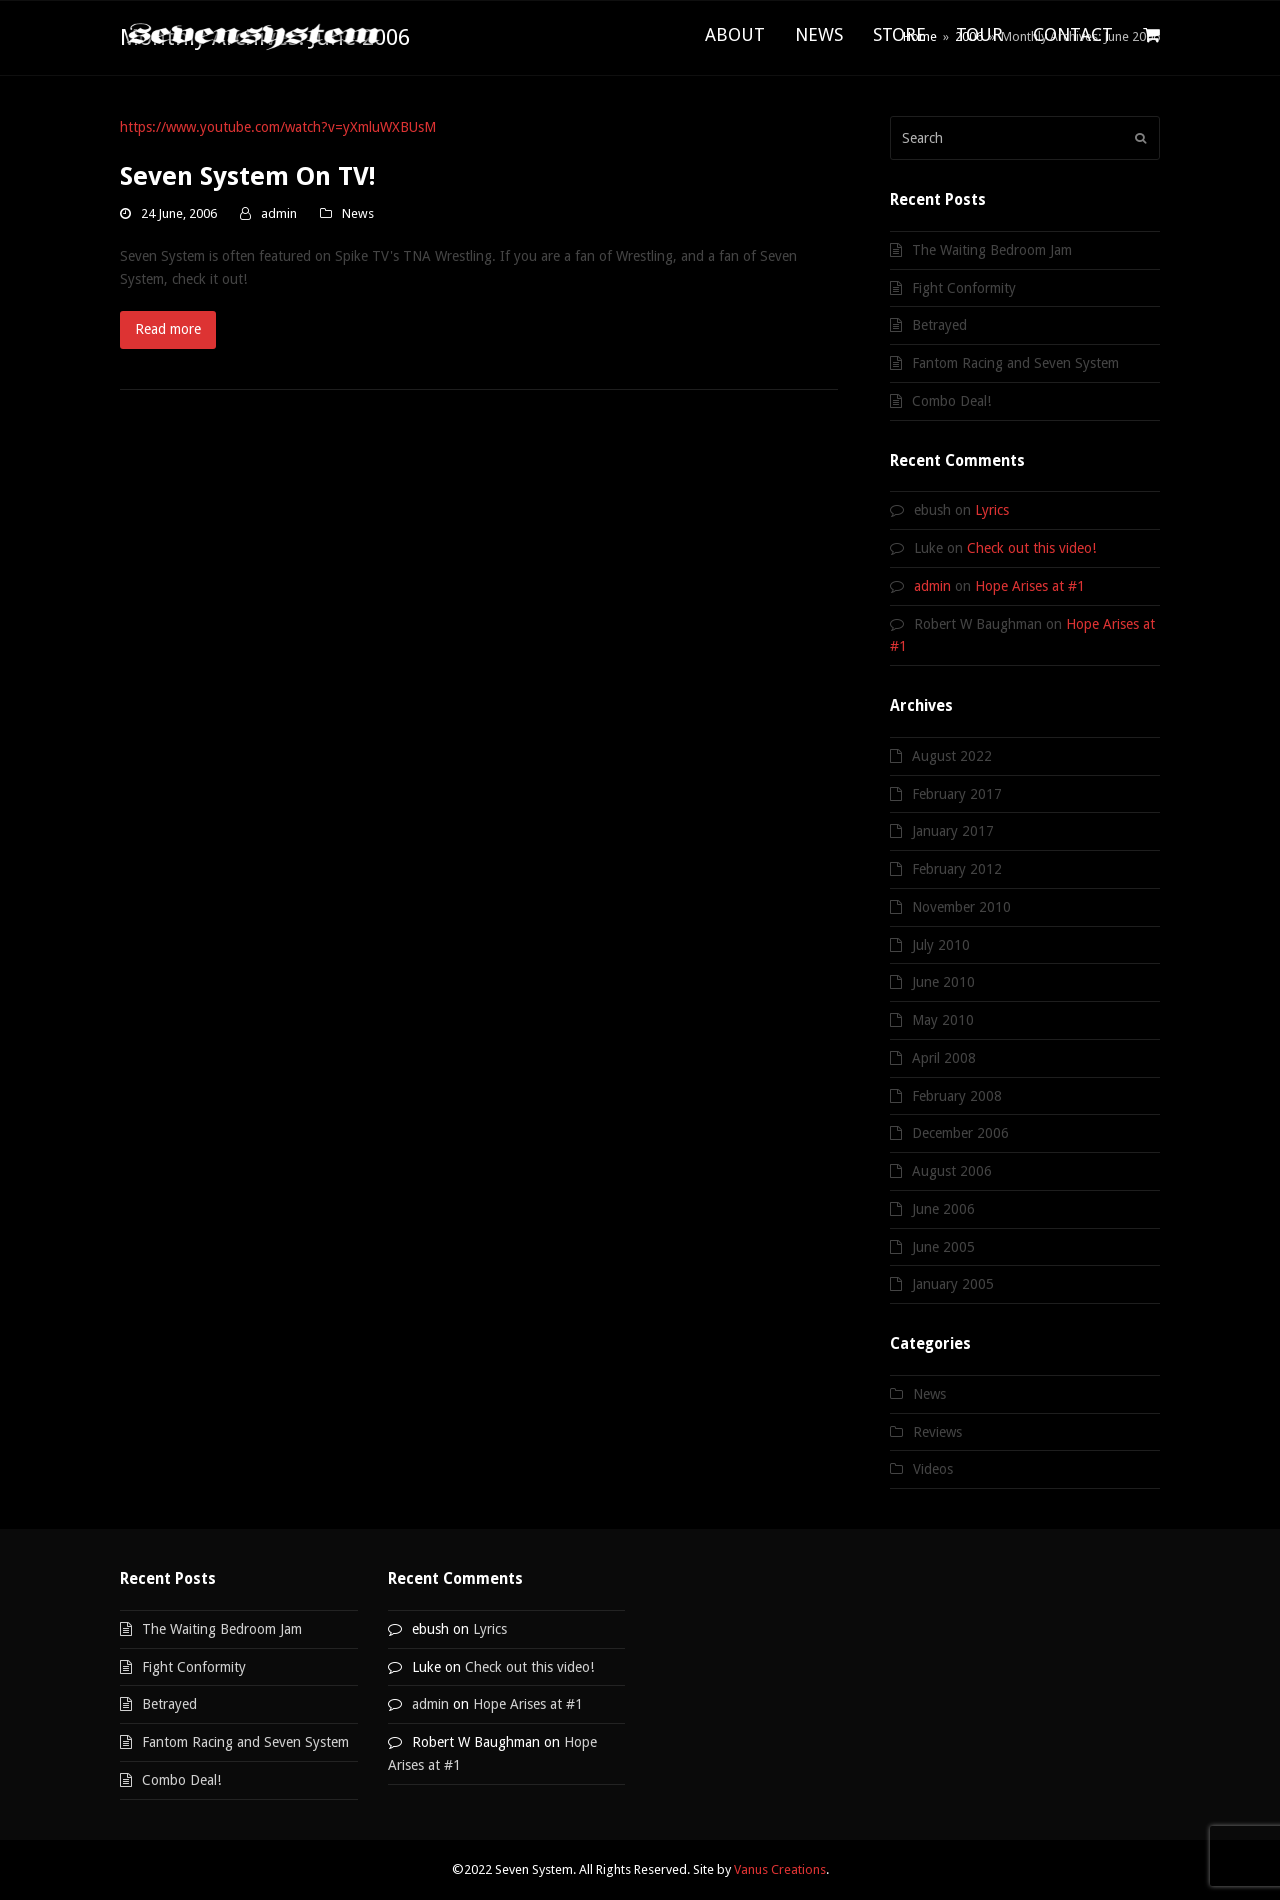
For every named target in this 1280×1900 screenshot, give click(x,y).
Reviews (937, 1432)
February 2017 (957, 794)
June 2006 (943, 1209)
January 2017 (953, 831)
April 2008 (944, 1058)
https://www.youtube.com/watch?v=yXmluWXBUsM (278, 127)
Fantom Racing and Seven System (1015, 363)
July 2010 (941, 945)
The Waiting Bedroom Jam (992, 250)
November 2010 (961, 907)
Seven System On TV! (248, 176)
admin (279, 213)
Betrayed (939, 325)
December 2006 (960, 1133)
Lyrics (992, 510)
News (358, 213)
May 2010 (943, 1020)
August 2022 (952, 756)
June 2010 (943, 982)
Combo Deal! (951, 401)
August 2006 (952, 1171)
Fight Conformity (964, 288)
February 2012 (957, 869)
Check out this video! (1031, 548)
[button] (1151, 36)
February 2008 (957, 1096)
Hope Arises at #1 (1030, 586)
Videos (933, 1469)
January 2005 (953, 1284)
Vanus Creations (780, 1869)
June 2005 (943, 1247)
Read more (168, 329)
